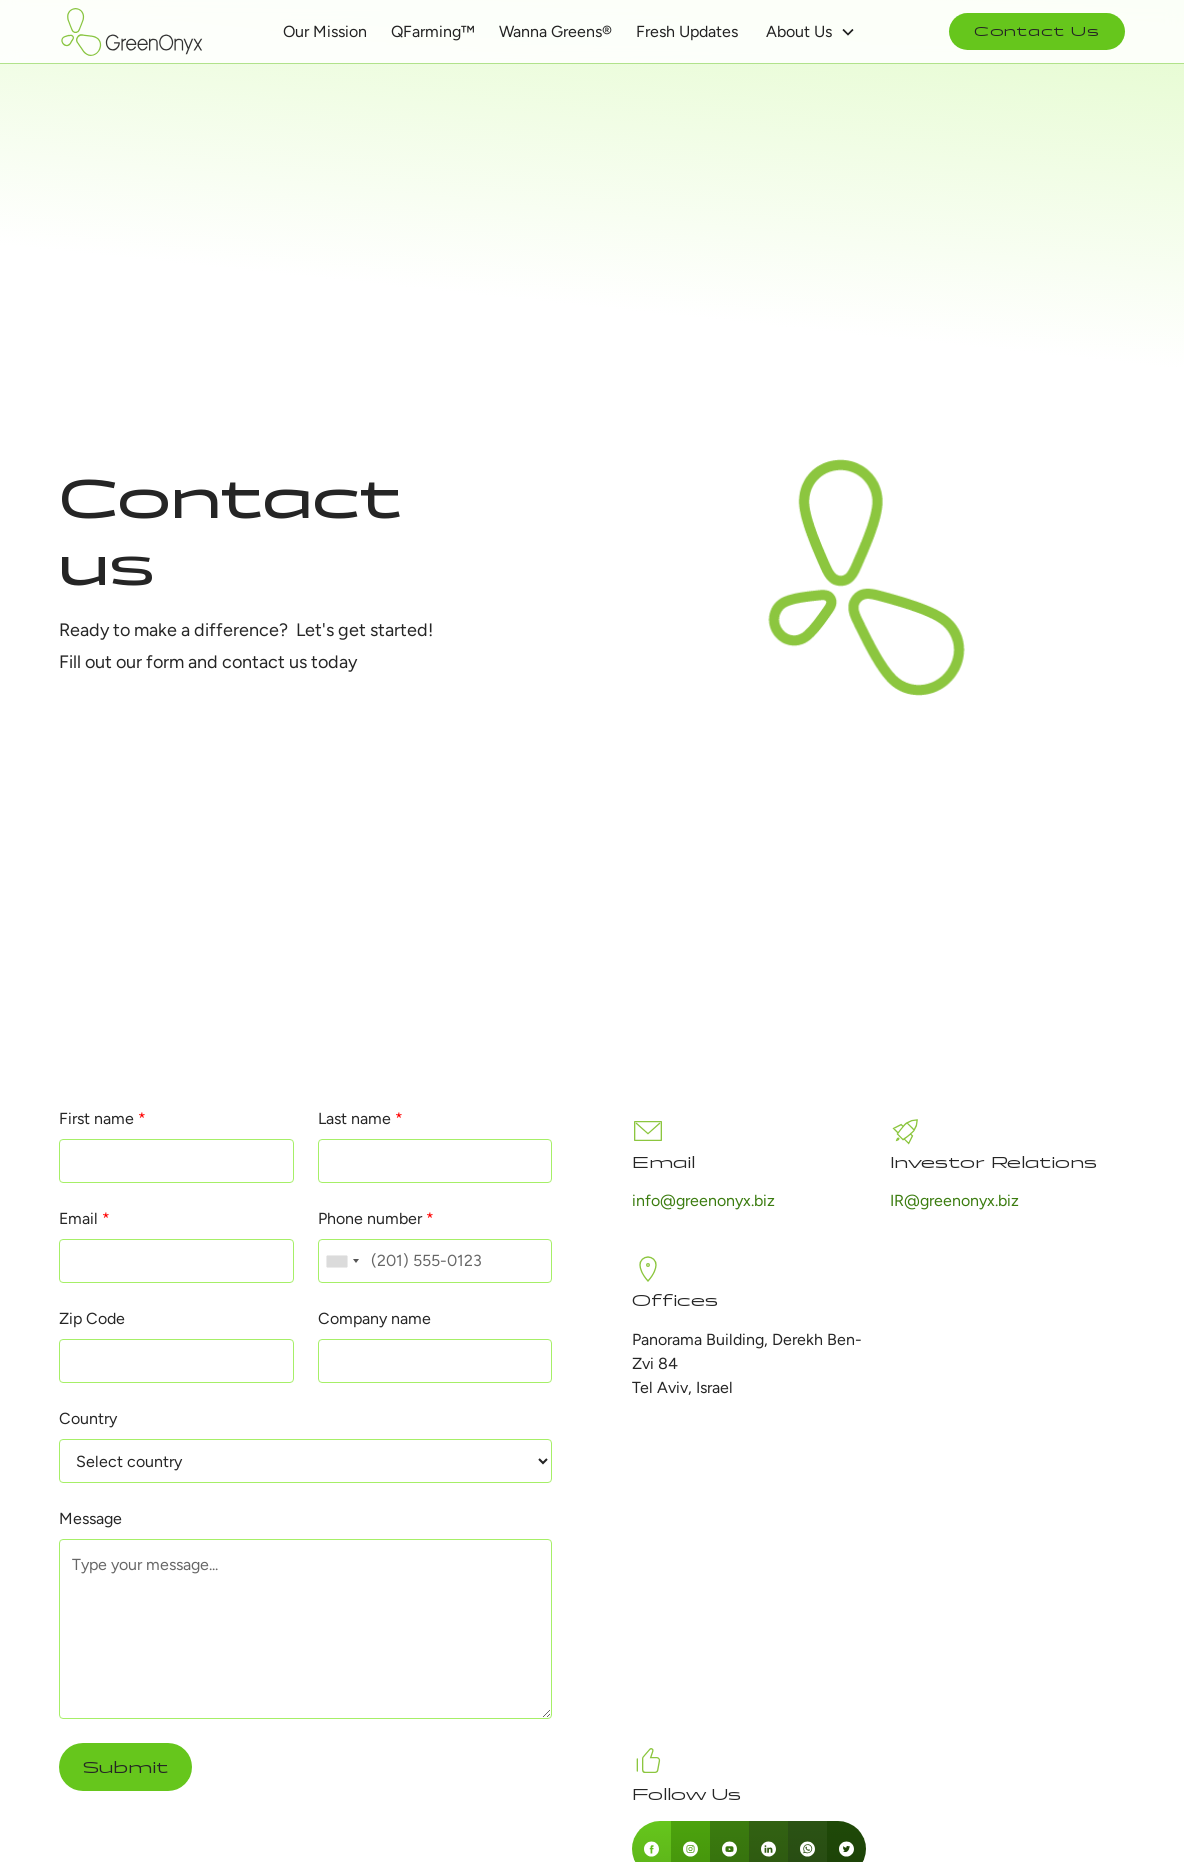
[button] (811, 32)
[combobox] (342, 1261)
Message (90, 1518)
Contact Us (1037, 31)
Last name (360, 1118)
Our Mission (325, 31)
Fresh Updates (687, 31)
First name (102, 1118)
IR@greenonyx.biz (954, 1200)
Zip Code (92, 1318)
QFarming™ (433, 31)
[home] (134, 32)
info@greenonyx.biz (703, 1200)
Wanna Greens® (555, 31)
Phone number (376, 1218)
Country (88, 1418)
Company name (374, 1318)
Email (84, 1218)
